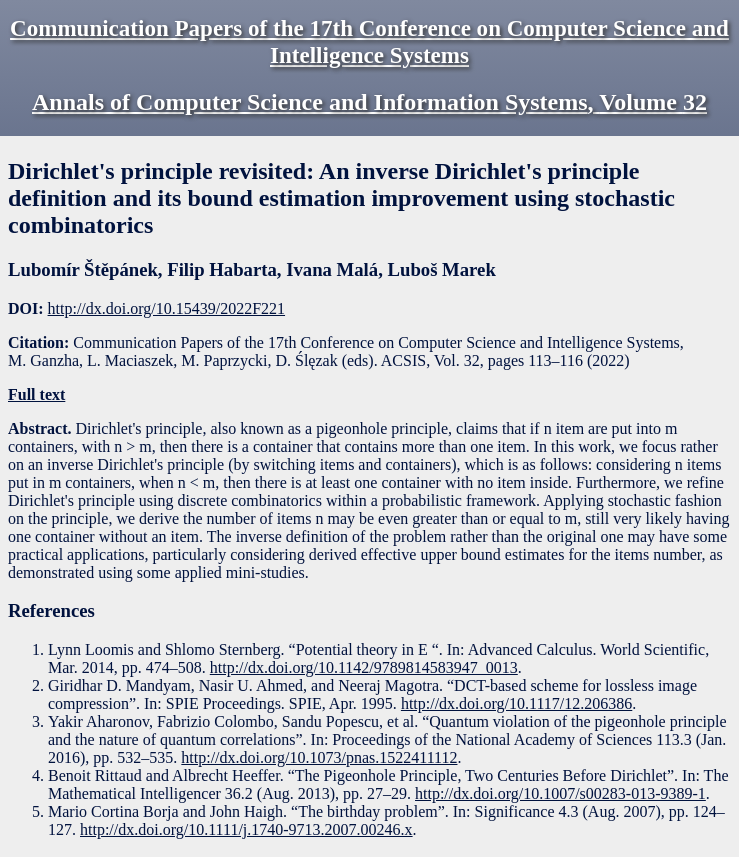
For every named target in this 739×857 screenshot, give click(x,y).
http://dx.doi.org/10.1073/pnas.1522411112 (319, 757)
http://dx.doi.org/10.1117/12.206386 (516, 703)
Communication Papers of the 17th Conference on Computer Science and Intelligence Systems (369, 41)
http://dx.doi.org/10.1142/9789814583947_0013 (364, 667)
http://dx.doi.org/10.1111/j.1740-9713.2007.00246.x (246, 829)
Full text (36, 394)
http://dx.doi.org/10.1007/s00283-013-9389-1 (560, 793)
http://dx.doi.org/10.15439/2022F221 (167, 308)
